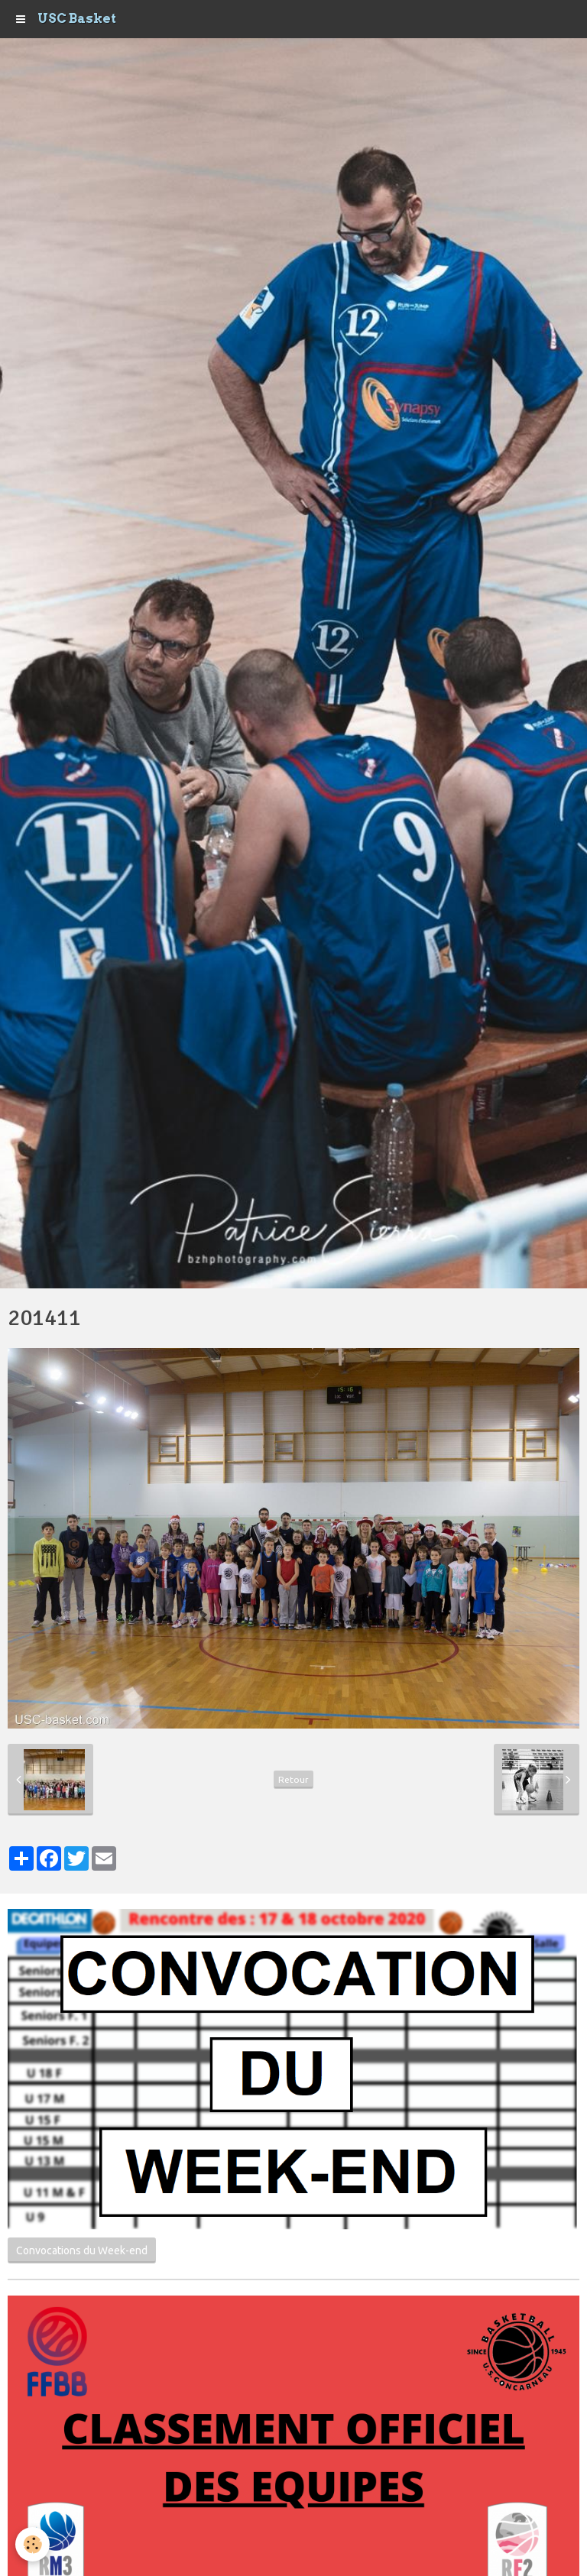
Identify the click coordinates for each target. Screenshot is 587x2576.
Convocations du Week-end (82, 2250)
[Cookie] (32, 2544)
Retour (293, 1779)
